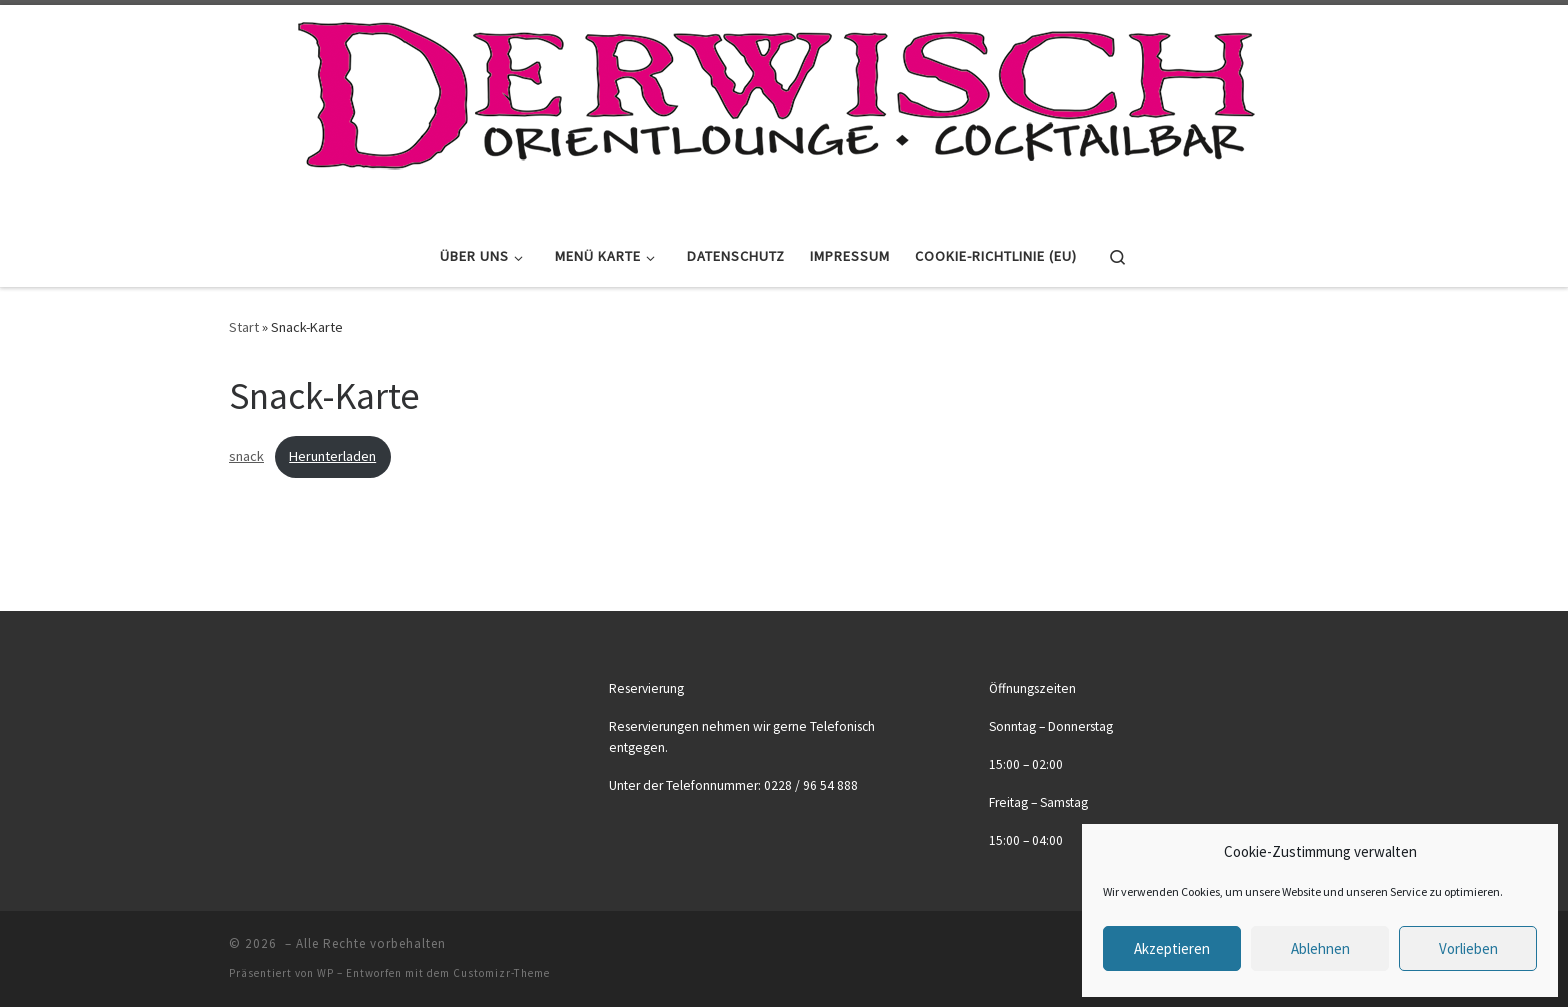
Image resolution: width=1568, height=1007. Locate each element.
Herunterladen (332, 456)
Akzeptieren (1172, 948)
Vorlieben (1468, 948)
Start (244, 327)
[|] (777, 112)
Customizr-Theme (501, 973)
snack (246, 456)
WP (325, 973)
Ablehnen (1320, 948)
